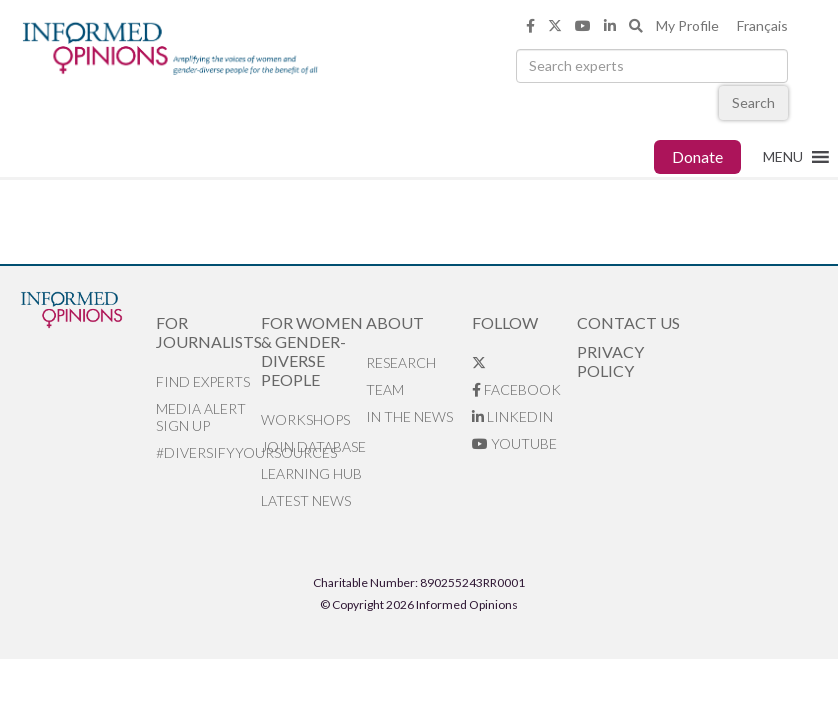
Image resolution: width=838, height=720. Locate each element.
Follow (505, 322)
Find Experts (203, 381)
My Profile (687, 25)
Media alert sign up (201, 417)
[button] (783, 157)
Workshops (305, 419)
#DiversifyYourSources (208, 452)
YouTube (514, 443)
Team (385, 389)
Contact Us (628, 322)
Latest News (306, 500)
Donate (697, 156)
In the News (409, 416)
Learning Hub (311, 473)
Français (762, 25)
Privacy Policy (610, 361)
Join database (313, 446)
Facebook (516, 389)
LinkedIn (512, 416)
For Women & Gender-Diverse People (312, 351)
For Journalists (208, 332)
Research (401, 362)
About (395, 322)
